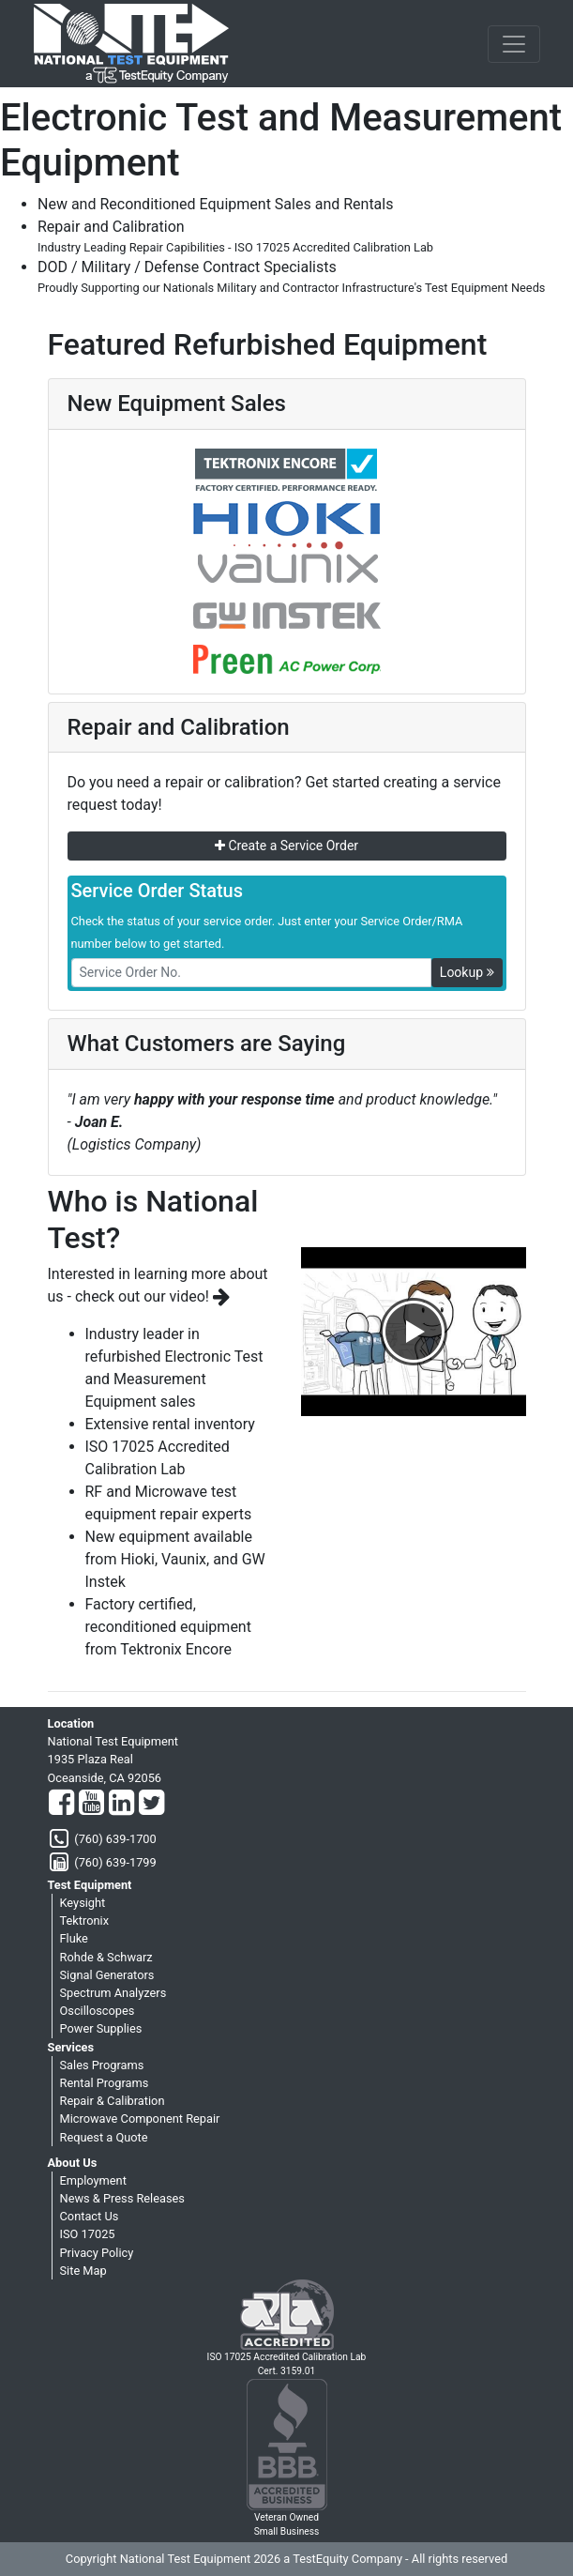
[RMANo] (251, 972)
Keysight (83, 1903)
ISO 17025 (87, 2234)
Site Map (83, 2271)
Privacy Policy (97, 2253)
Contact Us (89, 2216)
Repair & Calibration (112, 2101)
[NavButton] (514, 44)
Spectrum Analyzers (113, 1993)
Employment (93, 2180)
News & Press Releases (122, 2198)
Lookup (467, 972)
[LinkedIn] (121, 1804)
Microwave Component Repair (140, 2118)
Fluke (74, 1938)
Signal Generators (107, 1975)
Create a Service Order (286, 845)
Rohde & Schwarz (106, 1957)
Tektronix (85, 1920)
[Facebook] (61, 1804)
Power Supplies (101, 2028)
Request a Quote (104, 2137)
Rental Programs (104, 2083)
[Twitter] (151, 1804)
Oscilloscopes (97, 2011)
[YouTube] (91, 1804)
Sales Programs (102, 2065)
